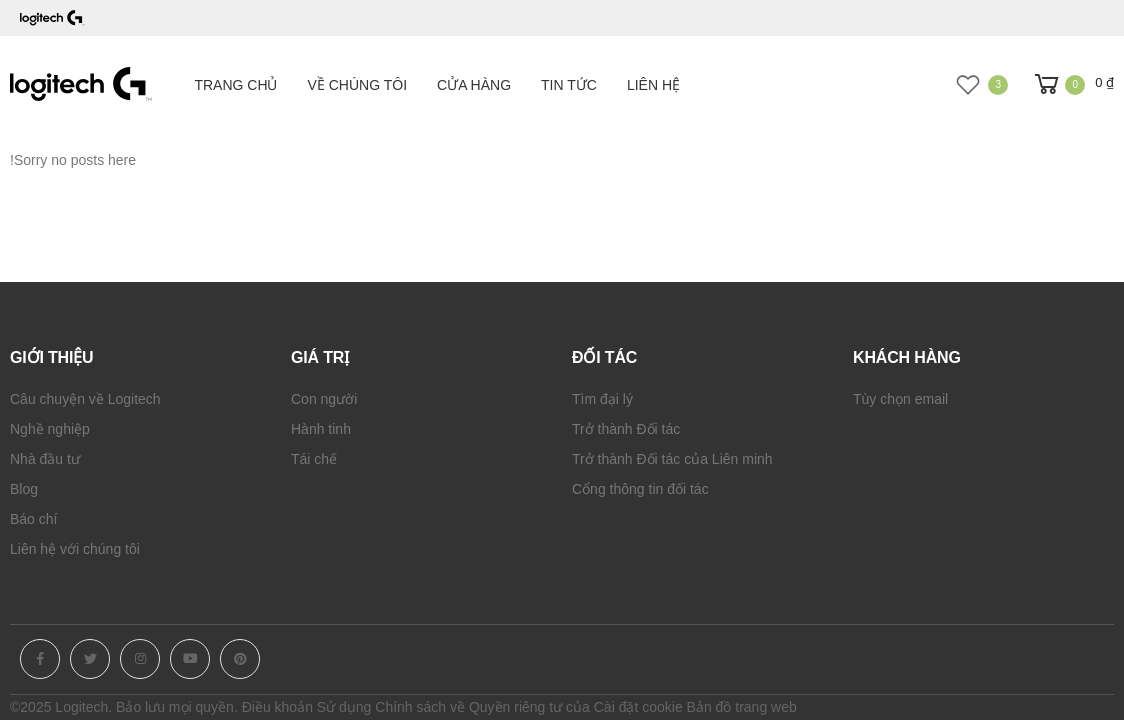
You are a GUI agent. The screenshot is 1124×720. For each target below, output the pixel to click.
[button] (1072, 84)
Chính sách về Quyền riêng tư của (482, 707)
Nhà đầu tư (45, 459)
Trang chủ (235, 85)
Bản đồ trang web (742, 707)
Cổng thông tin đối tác (640, 489)
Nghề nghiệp (50, 429)
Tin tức (569, 85)
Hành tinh (321, 429)
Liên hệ (653, 85)
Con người (324, 399)
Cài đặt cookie (638, 707)
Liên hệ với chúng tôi (75, 549)
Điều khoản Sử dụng (307, 707)
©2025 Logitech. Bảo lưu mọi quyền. (124, 707)
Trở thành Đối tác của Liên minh (672, 459)
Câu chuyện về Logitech (85, 399)
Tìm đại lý (602, 399)
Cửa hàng (474, 85)
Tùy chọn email (900, 399)
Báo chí (33, 519)
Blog (24, 489)
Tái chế (314, 459)
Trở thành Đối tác (626, 429)
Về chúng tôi (358, 85)
